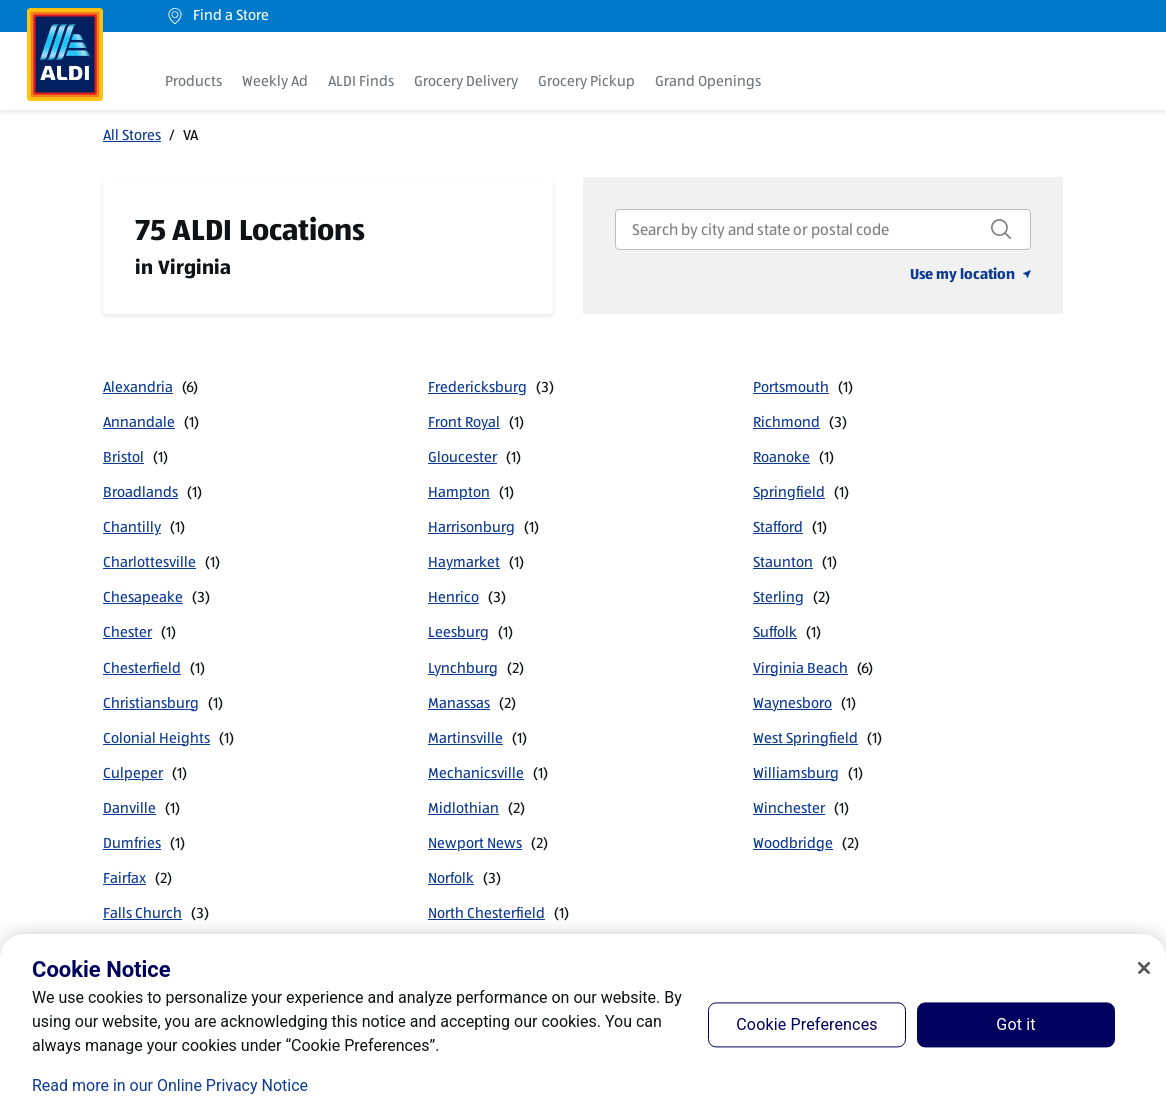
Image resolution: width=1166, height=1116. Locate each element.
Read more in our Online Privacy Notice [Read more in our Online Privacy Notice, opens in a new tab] (170, 1085)
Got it (1015, 1024)
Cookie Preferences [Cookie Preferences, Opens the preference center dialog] (806, 1024)
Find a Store (217, 15)
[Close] (1144, 968)
